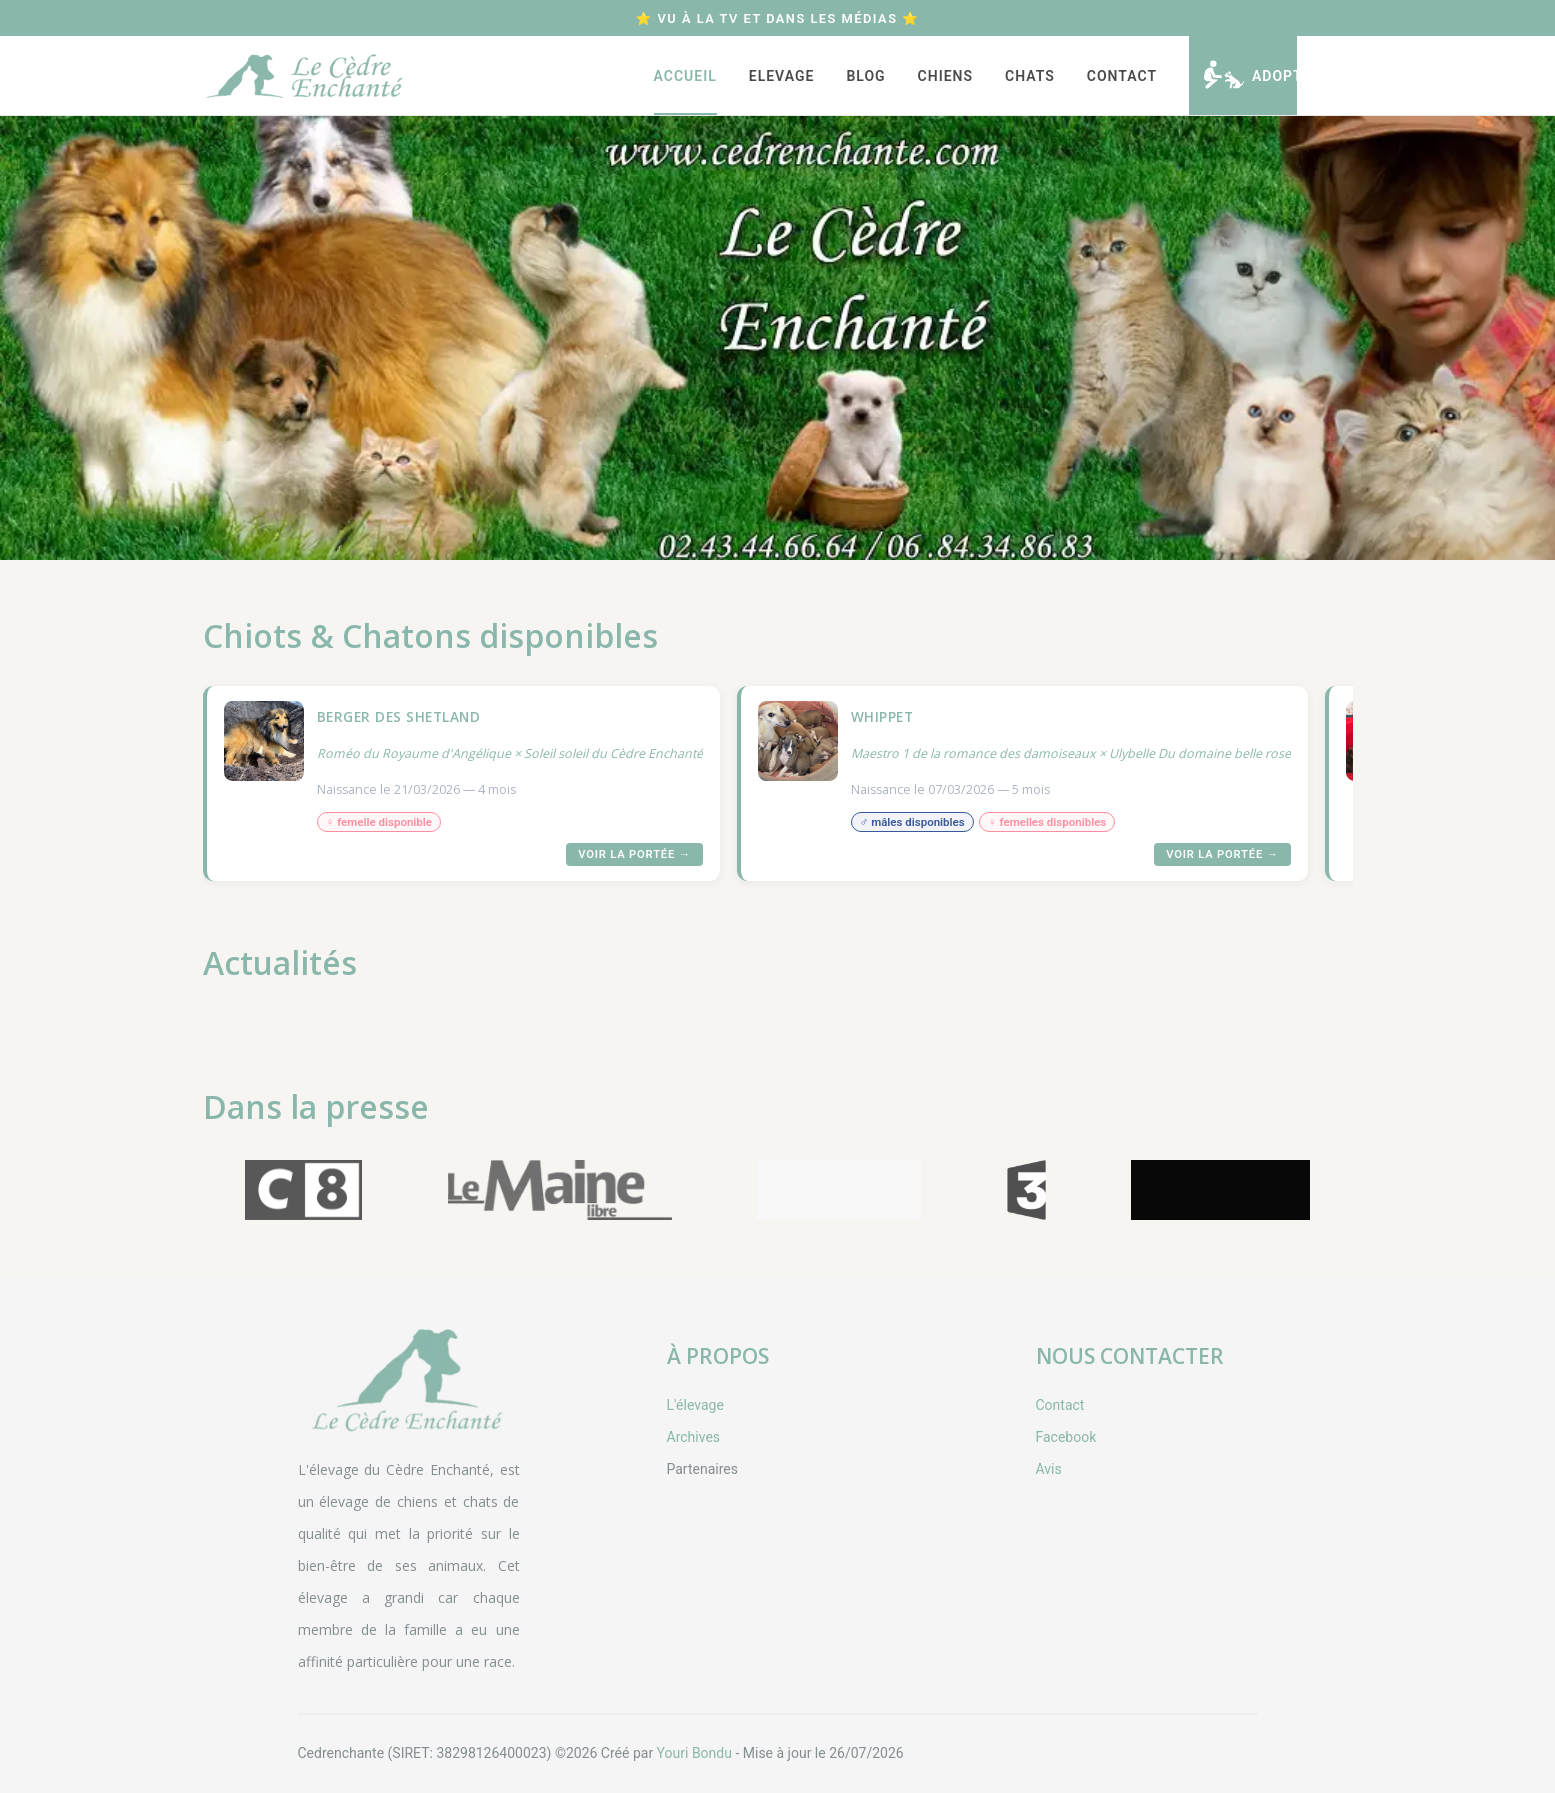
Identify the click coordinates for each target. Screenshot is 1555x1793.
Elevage (782, 76)
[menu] (878, 75)
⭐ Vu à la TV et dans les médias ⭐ (777, 18)
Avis (1049, 1469)
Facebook (1066, 1437)
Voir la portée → (634, 854)
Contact (1122, 76)
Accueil (685, 76)
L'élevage (695, 1405)
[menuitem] (685, 75)
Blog (865, 76)
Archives (694, 1437)
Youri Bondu (694, 1753)
